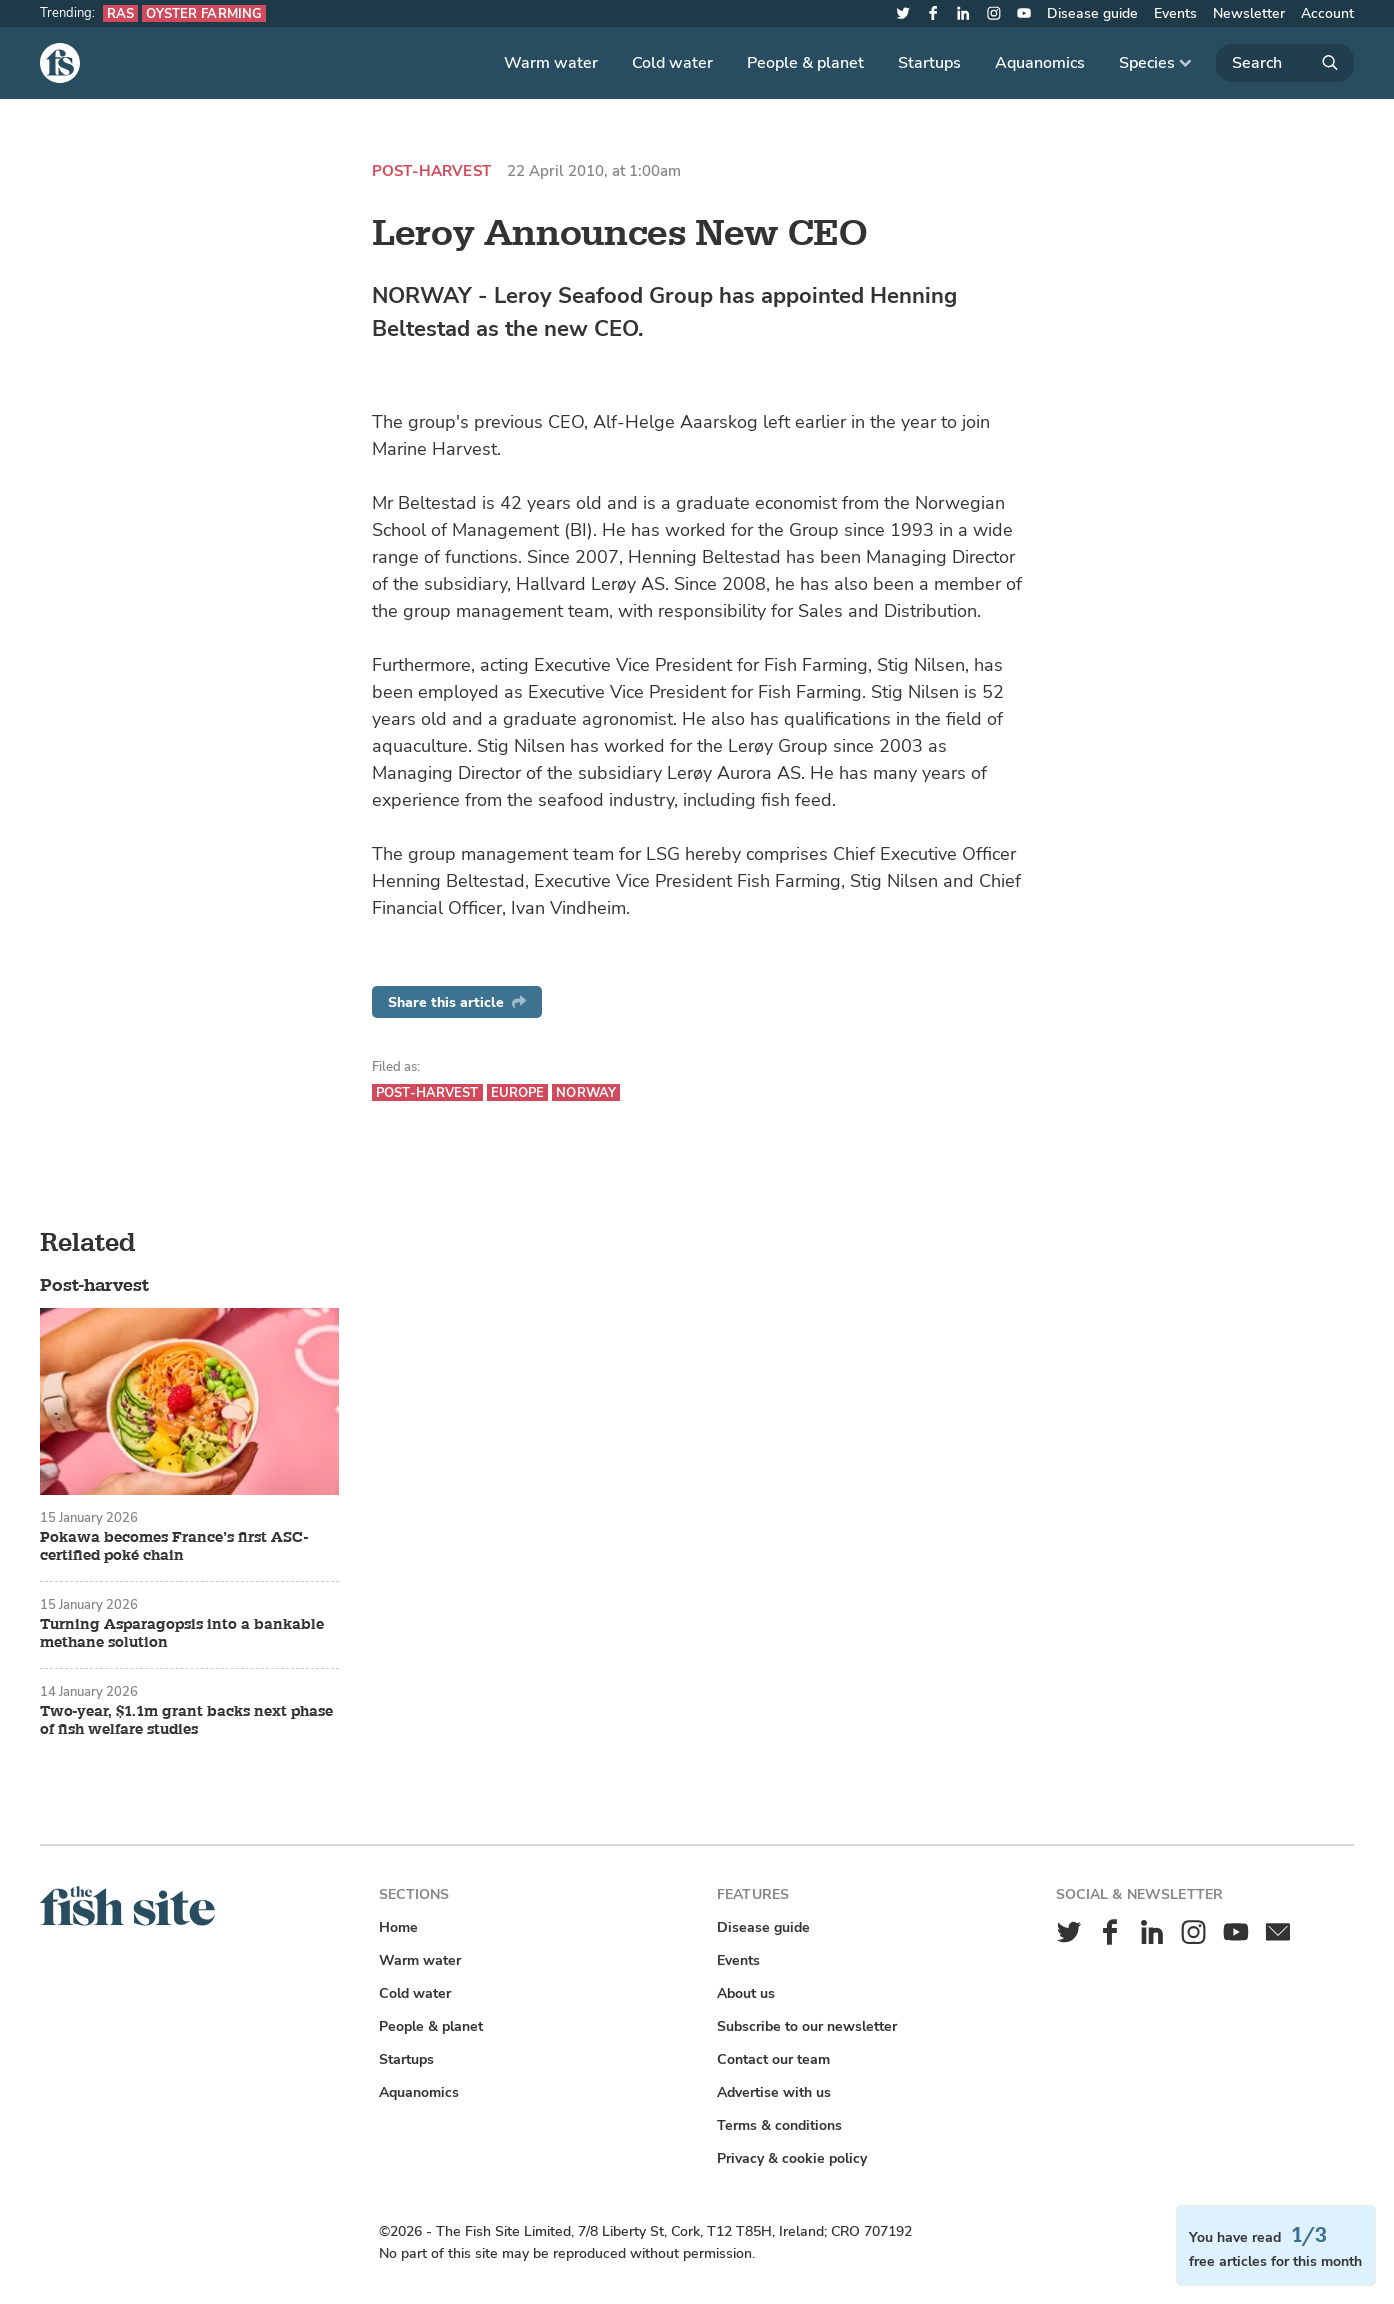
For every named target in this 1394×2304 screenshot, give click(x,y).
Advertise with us (774, 2092)
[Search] (1285, 63)
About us (746, 1993)
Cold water (672, 63)
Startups (929, 63)
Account (1327, 13)
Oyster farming (204, 13)
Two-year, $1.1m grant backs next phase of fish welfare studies (186, 1721)
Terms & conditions (779, 2125)
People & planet (805, 63)
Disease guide (1092, 13)
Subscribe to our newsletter (807, 2026)
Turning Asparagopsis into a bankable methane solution (182, 1634)
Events (1175, 13)
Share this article (457, 1002)
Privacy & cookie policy (792, 2158)
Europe (518, 1092)
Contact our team (773, 2059)
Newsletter (1249, 13)
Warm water (551, 63)
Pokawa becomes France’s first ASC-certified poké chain (174, 1547)
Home (398, 1927)
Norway (586, 1092)
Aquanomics (1040, 63)
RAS (120, 13)
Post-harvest (431, 171)
